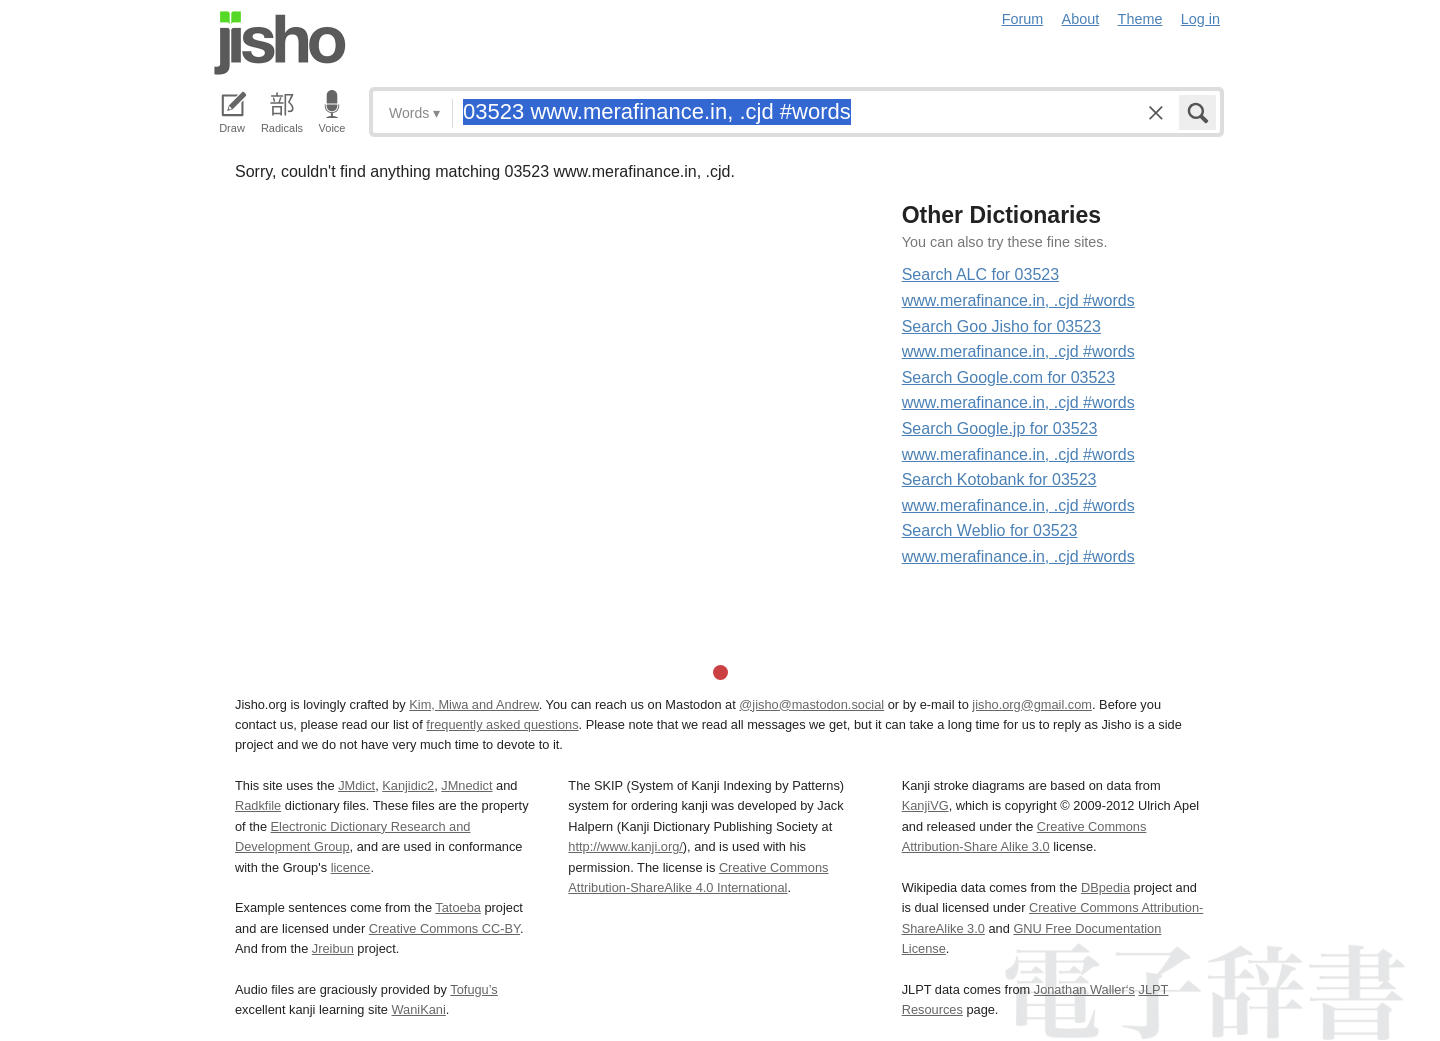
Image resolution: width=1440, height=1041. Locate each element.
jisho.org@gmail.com (1032, 704)
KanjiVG (925, 805)
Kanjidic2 (408, 785)
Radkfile (258, 805)
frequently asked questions (502, 724)
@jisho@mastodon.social (811, 704)
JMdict (356, 785)
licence (351, 867)
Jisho (280, 43)
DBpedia (1105, 887)
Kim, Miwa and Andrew (473, 704)
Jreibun (333, 948)
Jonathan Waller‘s (1084, 989)
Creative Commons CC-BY (444, 928)
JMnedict (466, 785)
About (1081, 19)
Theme (1140, 19)
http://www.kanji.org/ (625, 846)
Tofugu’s (473, 989)
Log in (1200, 19)
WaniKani (419, 1009)
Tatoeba (458, 907)
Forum (1023, 19)
